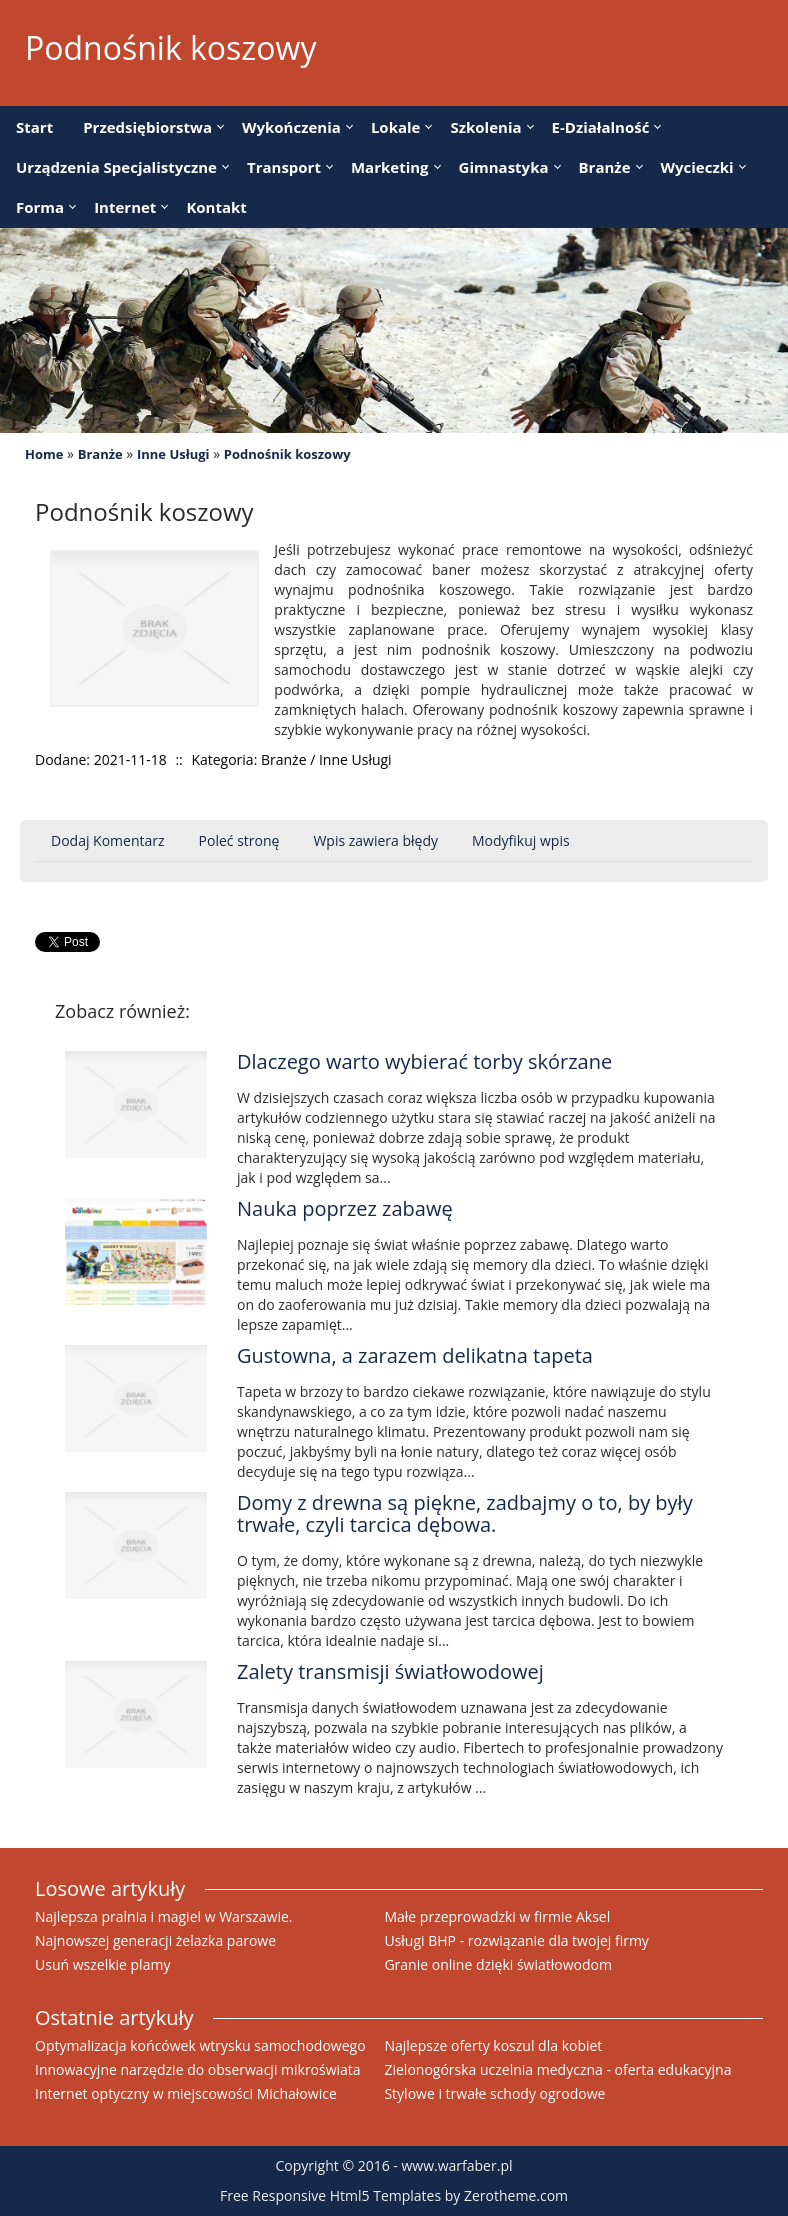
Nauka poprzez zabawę (345, 1208)
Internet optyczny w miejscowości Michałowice (186, 2093)
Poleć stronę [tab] (239, 840)
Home (44, 454)
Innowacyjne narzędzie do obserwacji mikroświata (198, 2069)
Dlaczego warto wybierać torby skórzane (424, 1061)
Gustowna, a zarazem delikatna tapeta (415, 1355)
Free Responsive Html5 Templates (330, 2195)
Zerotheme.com (516, 2195)
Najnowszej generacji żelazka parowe (155, 1940)
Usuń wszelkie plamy (102, 1964)
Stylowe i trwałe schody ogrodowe (494, 2093)
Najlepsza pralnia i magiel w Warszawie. (164, 1916)
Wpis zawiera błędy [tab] (375, 840)
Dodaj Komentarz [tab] (108, 840)
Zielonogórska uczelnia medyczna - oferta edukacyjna (557, 2069)
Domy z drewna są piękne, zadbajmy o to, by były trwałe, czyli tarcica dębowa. (465, 1513)
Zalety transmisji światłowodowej (390, 1671)
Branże (100, 454)
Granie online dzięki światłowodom (498, 1964)
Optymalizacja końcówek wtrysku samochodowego (200, 2045)
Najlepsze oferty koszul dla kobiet (493, 2045)
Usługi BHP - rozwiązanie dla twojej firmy (516, 1940)
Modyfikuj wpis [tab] (521, 840)
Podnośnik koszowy (287, 454)
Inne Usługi (173, 454)
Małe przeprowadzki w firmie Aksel (497, 1916)
